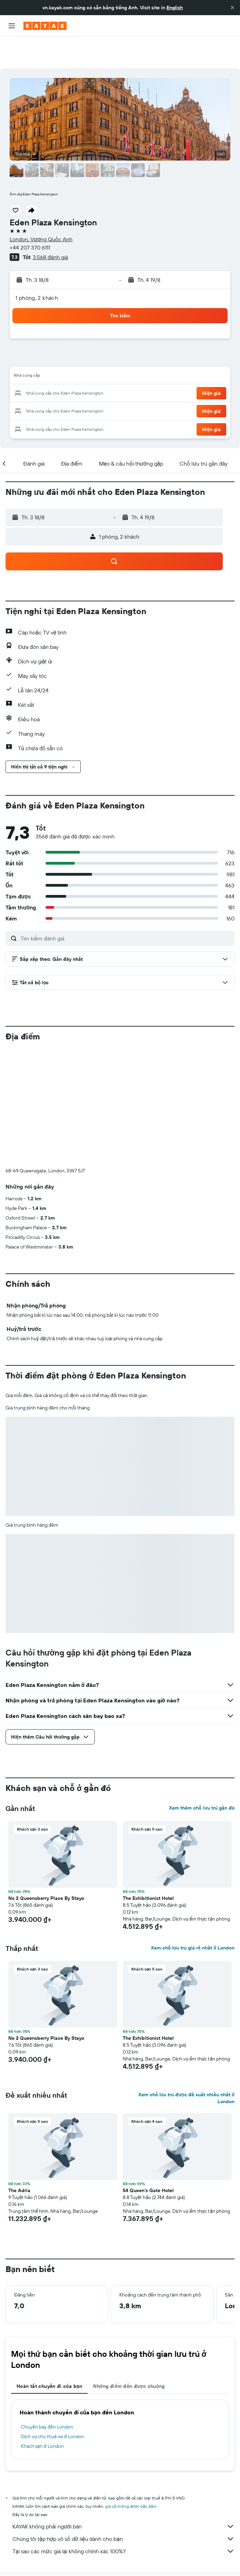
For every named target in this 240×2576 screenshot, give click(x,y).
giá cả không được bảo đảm (131, 2474)
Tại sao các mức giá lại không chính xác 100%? (123, 2519)
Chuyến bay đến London (47, 2395)
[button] (232, 7)
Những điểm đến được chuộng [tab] (129, 2354)
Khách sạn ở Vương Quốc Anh (141, 2554)
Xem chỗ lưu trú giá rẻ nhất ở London (192, 1916)
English (175, 7)
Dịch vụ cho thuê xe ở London (52, 2405)
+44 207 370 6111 (30, 215)
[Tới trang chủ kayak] (45, 26)
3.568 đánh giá (50, 225)
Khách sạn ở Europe (86, 2554)
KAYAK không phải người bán (123, 2495)
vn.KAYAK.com (19, 2554)
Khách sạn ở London (42, 2414)
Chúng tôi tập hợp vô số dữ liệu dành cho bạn (123, 2507)
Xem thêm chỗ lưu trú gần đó (201, 1776)
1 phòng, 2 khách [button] (37, 266)
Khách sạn (50, 2554)
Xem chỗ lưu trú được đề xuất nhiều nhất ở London (186, 2066)
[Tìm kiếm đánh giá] (125, 907)
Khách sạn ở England (196, 2554)
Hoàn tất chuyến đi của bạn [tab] (49, 2354)
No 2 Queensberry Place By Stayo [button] (46, 1866)
